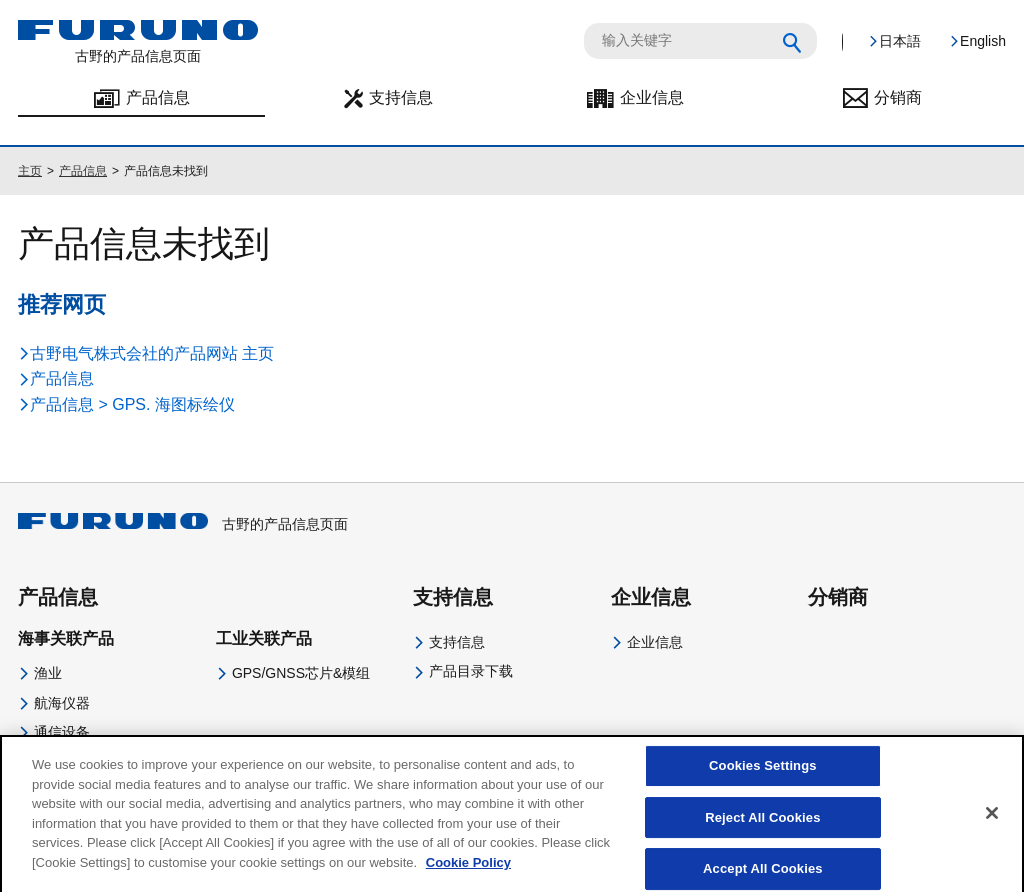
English (983, 41)
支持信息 (401, 97)
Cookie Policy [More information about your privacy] (468, 878)
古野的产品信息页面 (183, 524)
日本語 (900, 41)
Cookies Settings (763, 782)
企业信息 (652, 97)
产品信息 (158, 97)
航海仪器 (62, 703)
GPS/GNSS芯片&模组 (301, 673)
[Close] (992, 830)
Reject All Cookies (762, 833)
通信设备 (62, 732)
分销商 (898, 97)
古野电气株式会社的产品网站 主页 (152, 353)
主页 (30, 171)
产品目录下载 (471, 671)
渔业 (48, 673)
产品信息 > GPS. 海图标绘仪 (132, 404)
